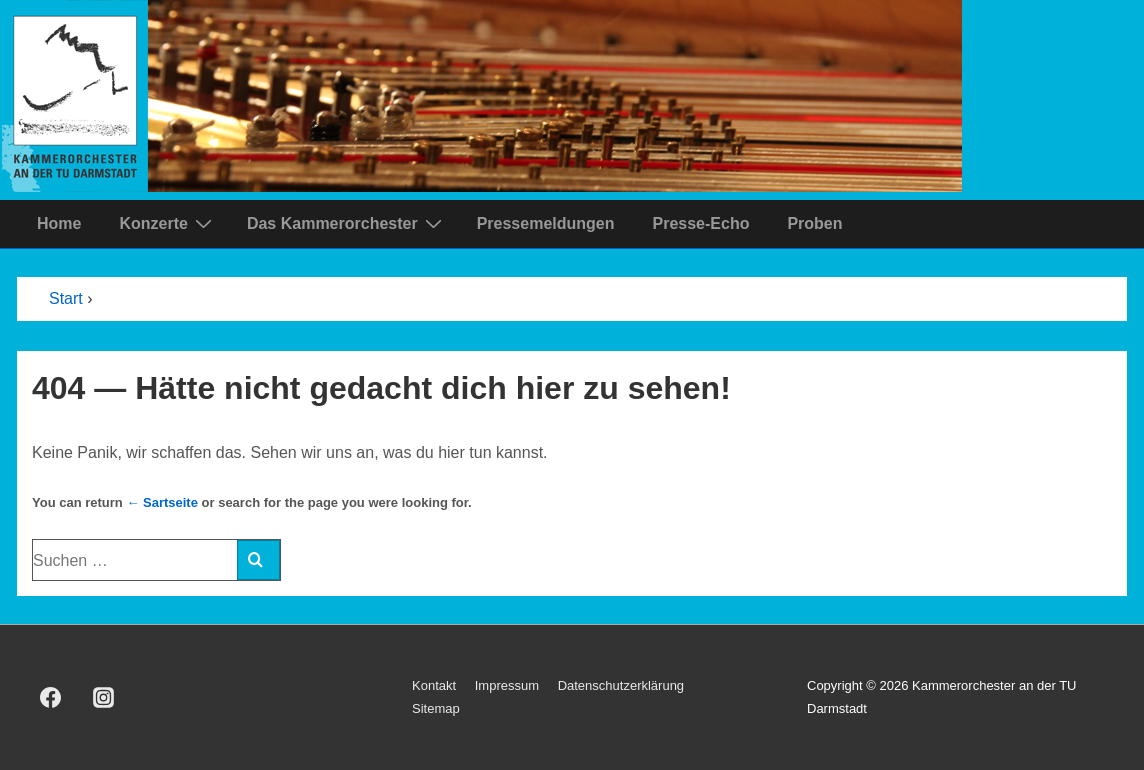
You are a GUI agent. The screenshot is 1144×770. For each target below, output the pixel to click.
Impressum (507, 685)
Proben (814, 223)
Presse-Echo (700, 223)
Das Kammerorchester (347, 223)
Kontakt (434, 685)
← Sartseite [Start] (162, 502)
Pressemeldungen (546, 223)
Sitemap (436, 708)
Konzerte (167, 223)
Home (59, 223)
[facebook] (51, 698)
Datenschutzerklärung (621, 685)
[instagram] (104, 698)
